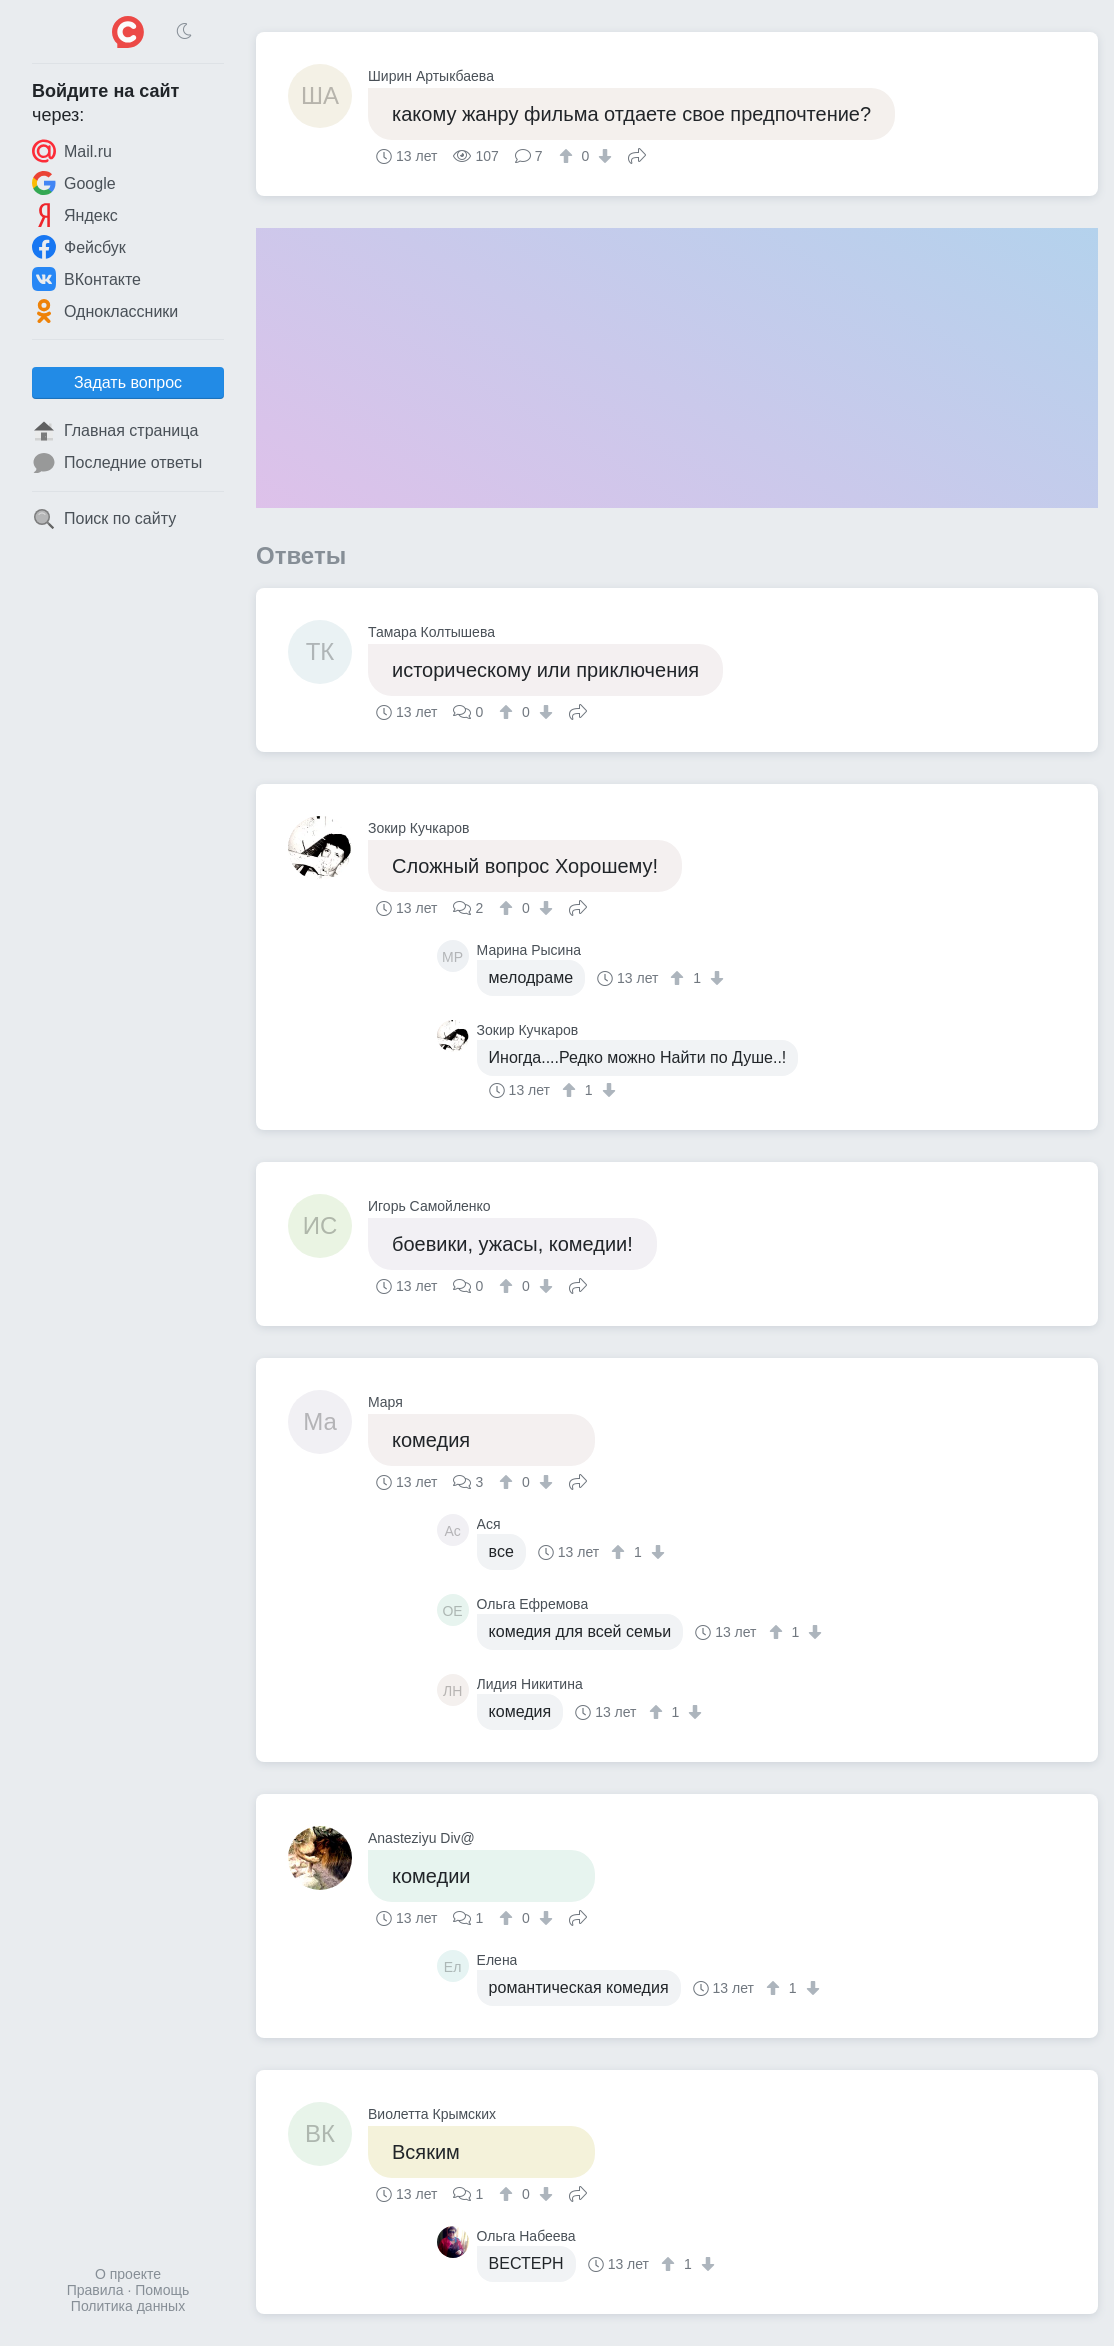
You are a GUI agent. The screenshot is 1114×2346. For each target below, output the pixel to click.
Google (74, 183)
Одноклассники (105, 311)
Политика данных (128, 2306)
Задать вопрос (128, 382)
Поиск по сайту (104, 519)
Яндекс (75, 215)
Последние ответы (117, 463)
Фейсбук (79, 247)
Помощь (162, 2290)
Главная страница (115, 431)
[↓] (602, 156)
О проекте (128, 2274)
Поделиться (637, 154)
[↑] (568, 156)
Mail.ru (72, 151)
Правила (95, 2290)
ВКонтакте (86, 279)
